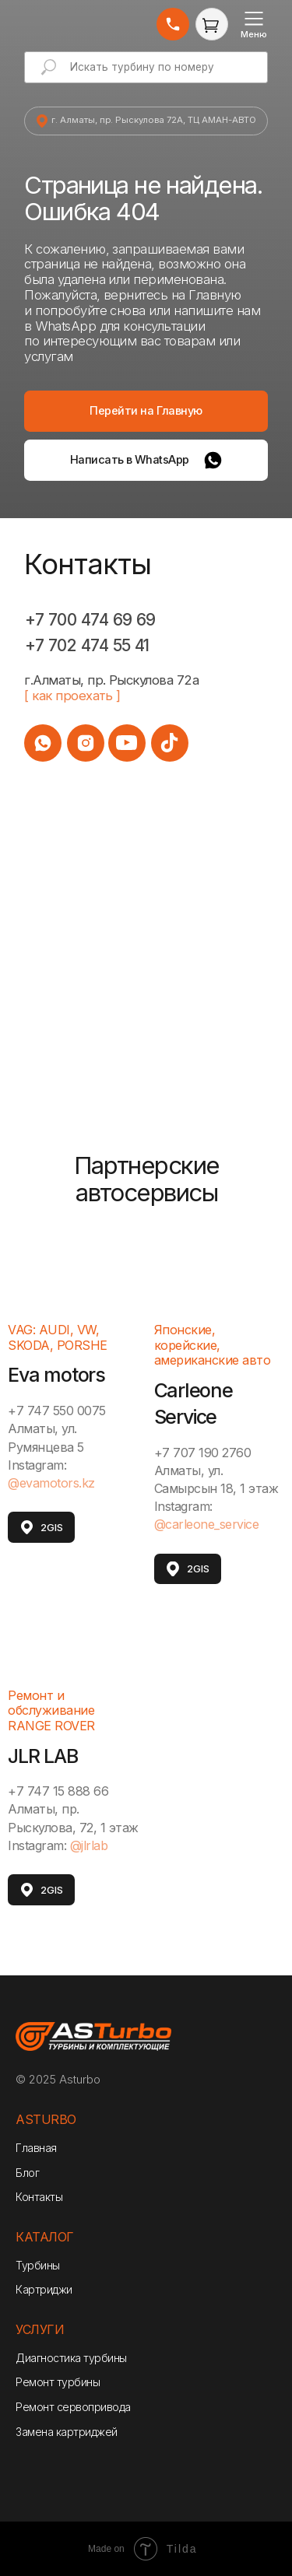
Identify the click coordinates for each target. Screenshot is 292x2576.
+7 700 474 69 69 (90, 619)
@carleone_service (206, 1524)
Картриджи (44, 2289)
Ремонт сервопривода (73, 2406)
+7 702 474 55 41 (87, 645)
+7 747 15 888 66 (58, 1791)
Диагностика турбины (71, 2357)
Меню (254, 34)
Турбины (38, 2265)
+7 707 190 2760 (203, 1452)
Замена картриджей (67, 2431)
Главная (36, 2147)
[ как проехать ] (72, 695)
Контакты (39, 2196)
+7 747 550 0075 (57, 1410)
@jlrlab (89, 1845)
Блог (27, 2172)
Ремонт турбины (58, 2381)
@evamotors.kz (51, 1483)
